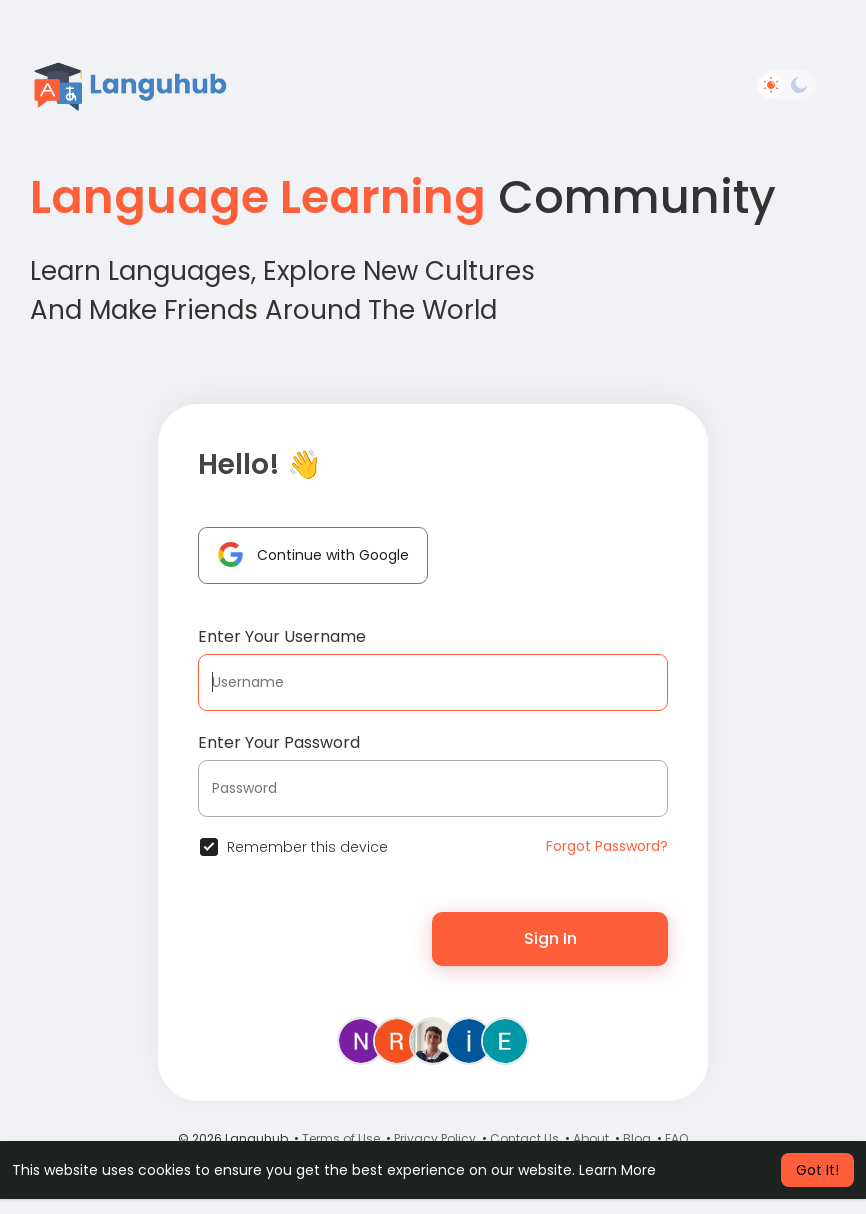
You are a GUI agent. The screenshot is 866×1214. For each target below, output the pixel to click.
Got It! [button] (817, 1170)
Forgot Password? (607, 846)
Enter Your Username (282, 636)
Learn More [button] (617, 1170)
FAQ (676, 1138)
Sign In (550, 938)
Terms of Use (341, 1138)
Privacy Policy (435, 1138)
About (591, 1138)
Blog (637, 1138)
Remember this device (307, 847)
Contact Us (524, 1138)
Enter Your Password (279, 742)
